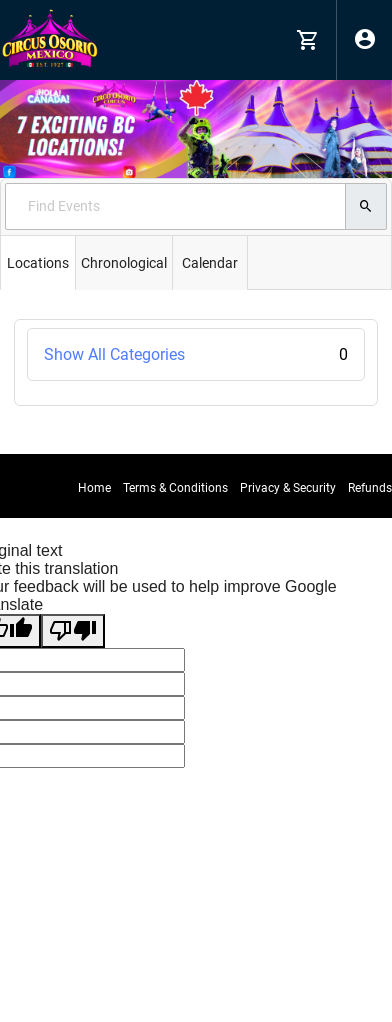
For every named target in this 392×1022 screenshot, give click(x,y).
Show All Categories (196, 354)
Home (94, 488)
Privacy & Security (288, 488)
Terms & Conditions (175, 488)
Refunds (370, 488)
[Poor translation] (73, 631)
